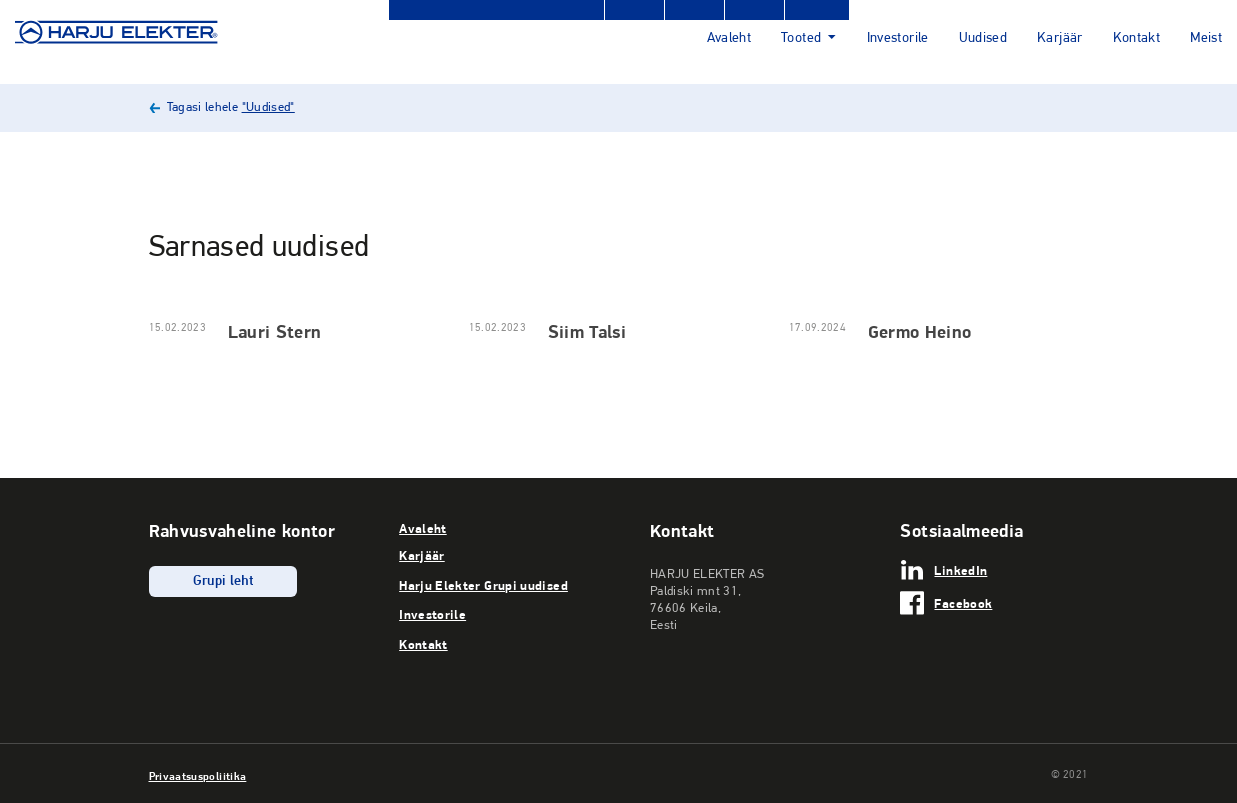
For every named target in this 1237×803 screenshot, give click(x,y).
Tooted (801, 38)
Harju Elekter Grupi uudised (483, 585)
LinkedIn (960, 570)
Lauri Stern (275, 331)
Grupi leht (223, 581)
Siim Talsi (587, 331)
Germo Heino (920, 331)
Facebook (963, 603)
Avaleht (729, 38)
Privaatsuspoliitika (198, 776)
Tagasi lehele (231, 107)
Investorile (898, 38)
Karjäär (1060, 38)
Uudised (983, 38)
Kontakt (1137, 38)
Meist (1206, 38)
